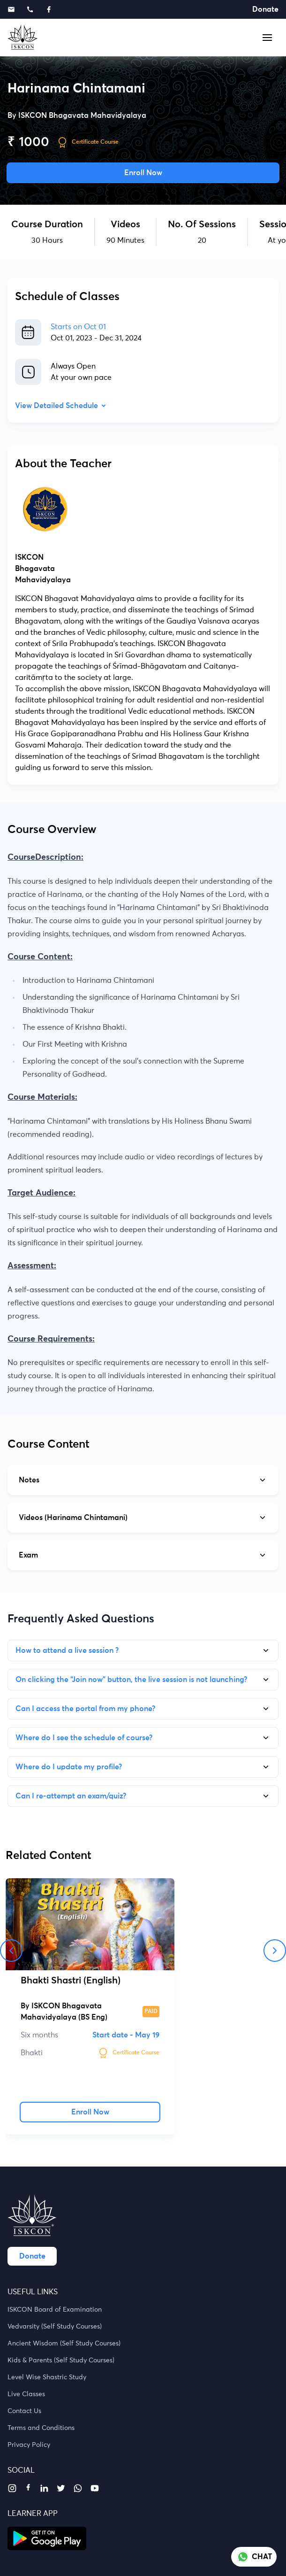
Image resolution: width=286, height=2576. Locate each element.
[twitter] (61, 2488)
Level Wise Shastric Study (47, 2377)
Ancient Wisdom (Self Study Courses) (64, 2343)
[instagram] (12, 2488)
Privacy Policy (29, 2445)
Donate (265, 9)
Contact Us (24, 2411)
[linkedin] (44, 2488)
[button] (267, 37)
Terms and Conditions (41, 2428)
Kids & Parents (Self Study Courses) (61, 2360)
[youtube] (94, 2488)
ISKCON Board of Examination (55, 2309)
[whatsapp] (78, 2488)
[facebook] (28, 2487)
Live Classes (26, 2394)
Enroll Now (143, 173)
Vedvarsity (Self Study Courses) (55, 2326)
